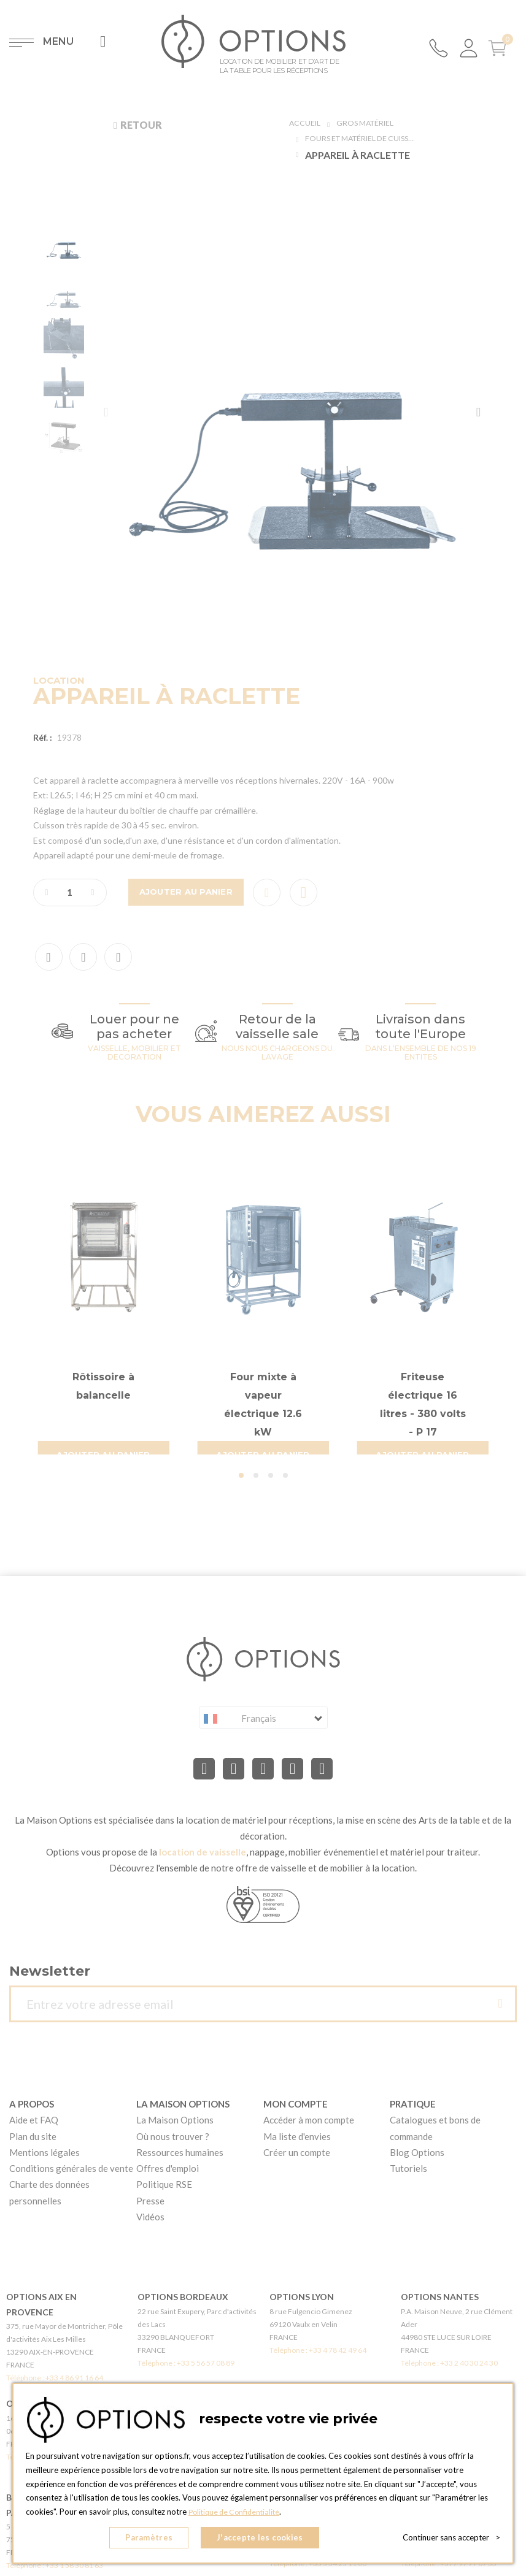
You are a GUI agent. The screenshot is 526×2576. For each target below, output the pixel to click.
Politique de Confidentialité (237, 2515)
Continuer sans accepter (451, 2539)
